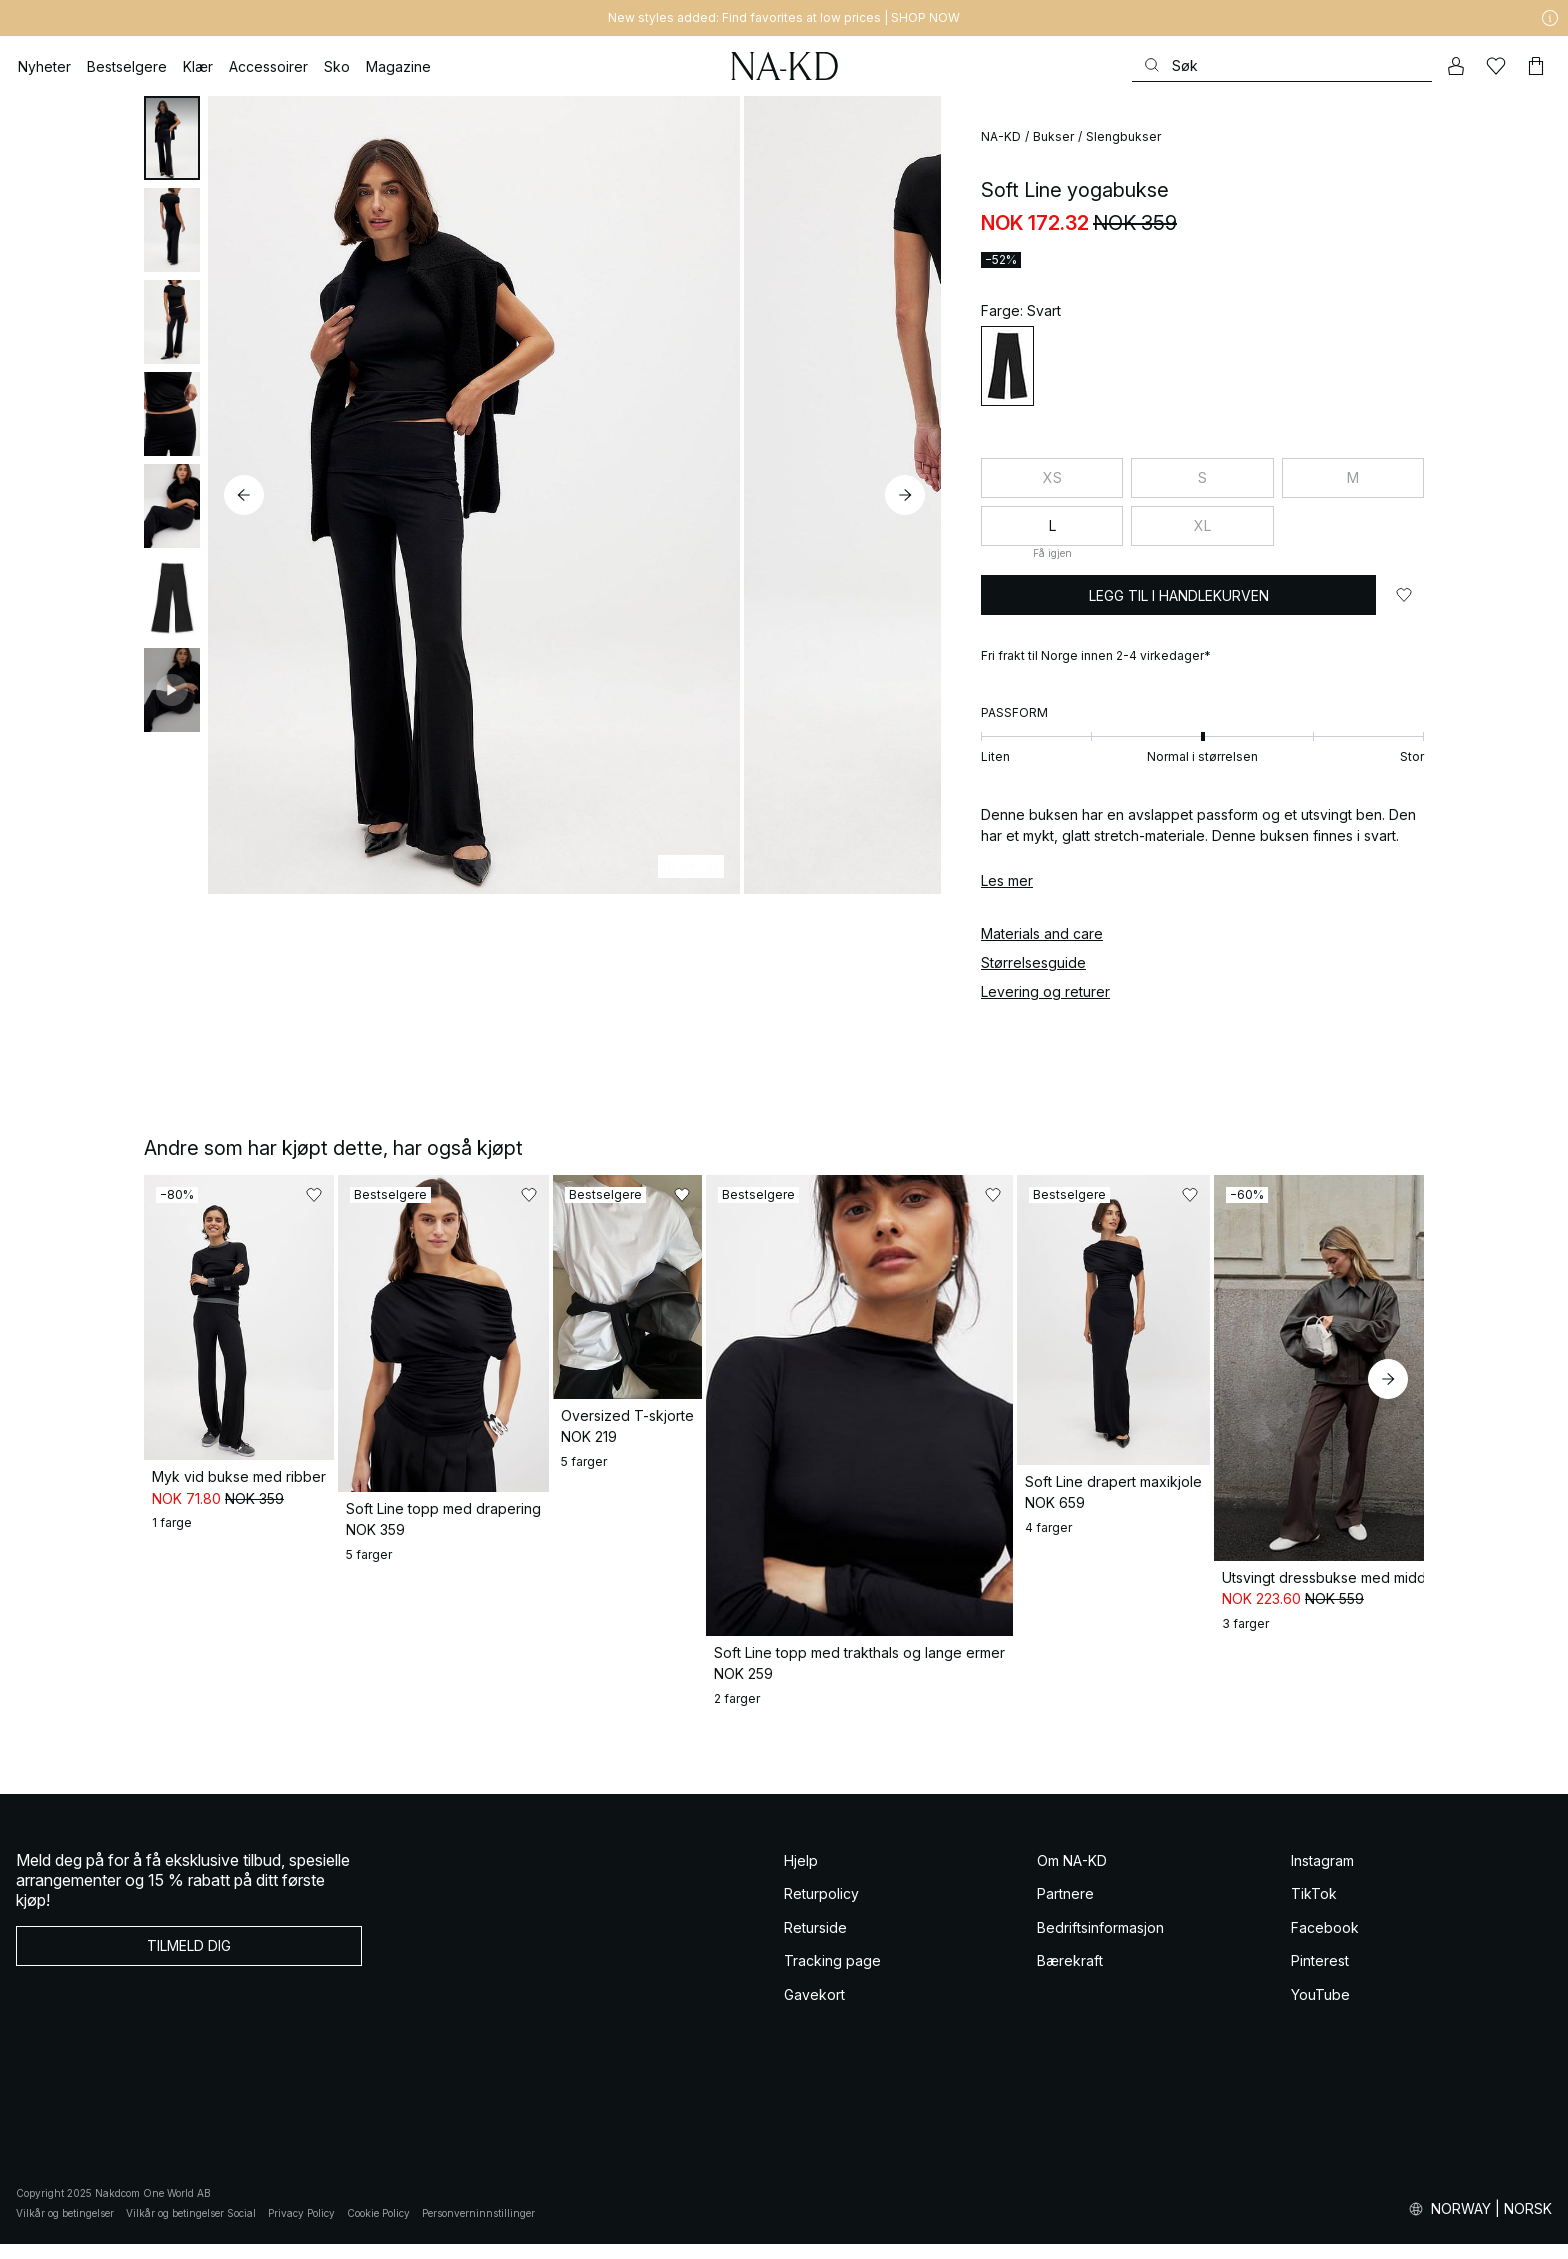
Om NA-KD (1072, 1875)
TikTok (1314, 1908)
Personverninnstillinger (478, 2228)
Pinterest (1320, 1975)
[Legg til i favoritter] (1404, 595)
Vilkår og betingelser (65, 2228)
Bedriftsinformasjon (1100, 1942)
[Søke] (1282, 65)
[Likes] (1496, 66)
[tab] (172, 138)
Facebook (1325, 1942)
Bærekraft (1070, 1975)
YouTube (1320, 2009)
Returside (815, 1942)
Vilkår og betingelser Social (191, 2228)
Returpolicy (821, 1908)
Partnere (1065, 1908)
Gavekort (814, 2009)
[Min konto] (1456, 66)
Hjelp (801, 1875)
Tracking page (832, 1975)
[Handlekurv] (1536, 66)
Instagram (1322, 1875)
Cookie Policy (378, 2228)
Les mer (1007, 880)
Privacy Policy (301, 2228)
